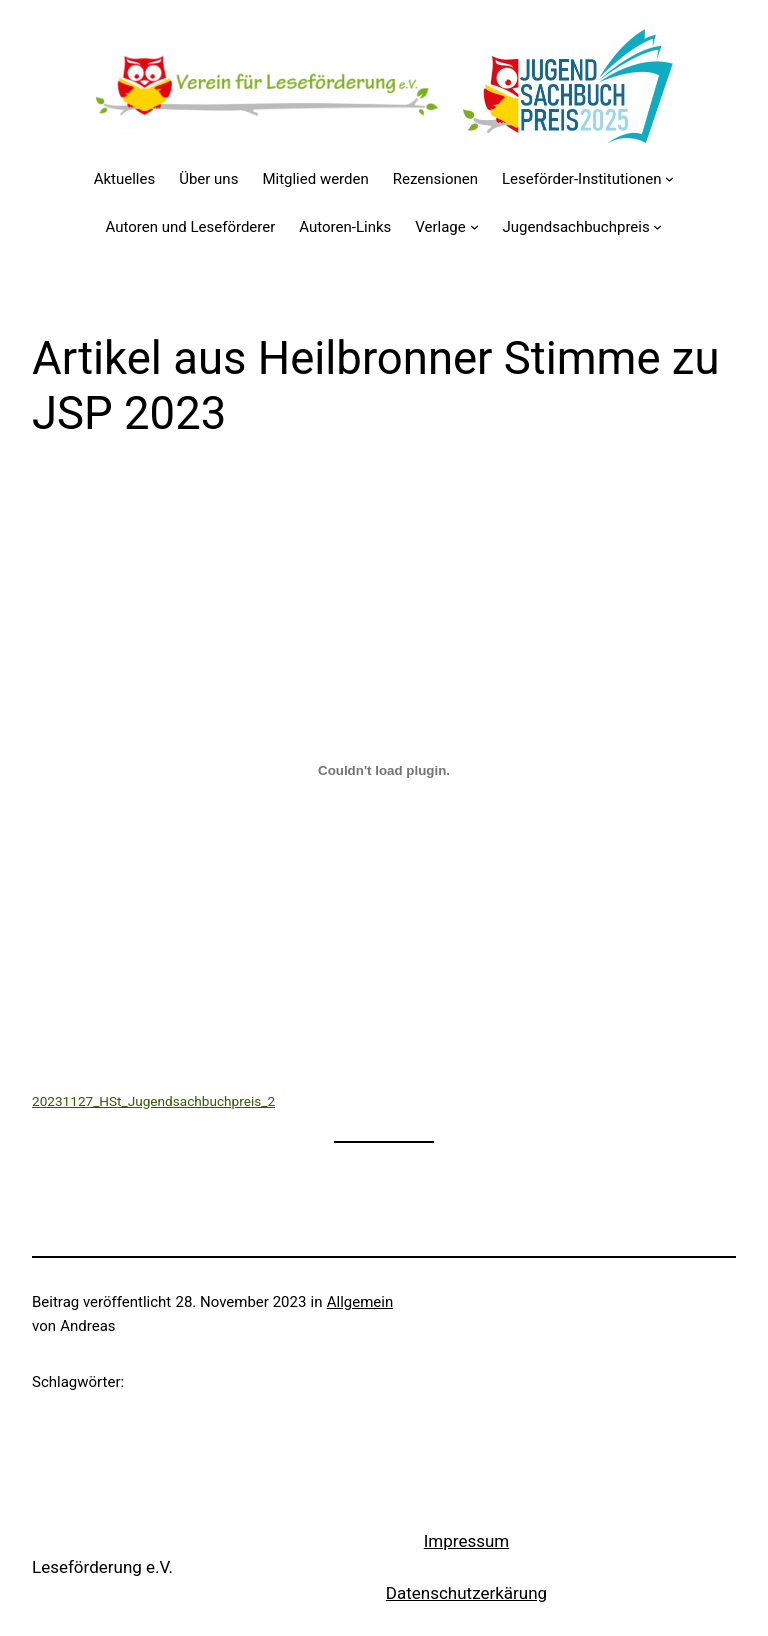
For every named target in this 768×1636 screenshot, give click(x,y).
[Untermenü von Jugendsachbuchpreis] (657, 226)
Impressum (467, 1541)
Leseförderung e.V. (102, 1567)
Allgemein (360, 1302)
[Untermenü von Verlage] (474, 226)
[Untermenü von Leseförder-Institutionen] (669, 178)
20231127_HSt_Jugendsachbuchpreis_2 (153, 1101)
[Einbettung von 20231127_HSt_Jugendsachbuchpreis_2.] (384, 770)
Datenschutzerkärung (466, 1593)
